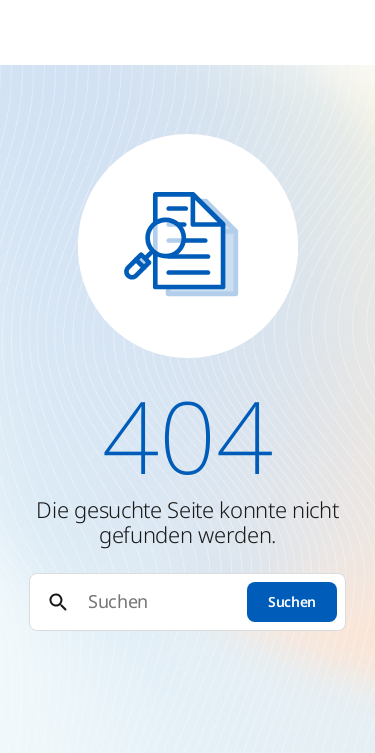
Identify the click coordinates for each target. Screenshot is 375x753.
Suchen (292, 601)
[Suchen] (158, 601)
